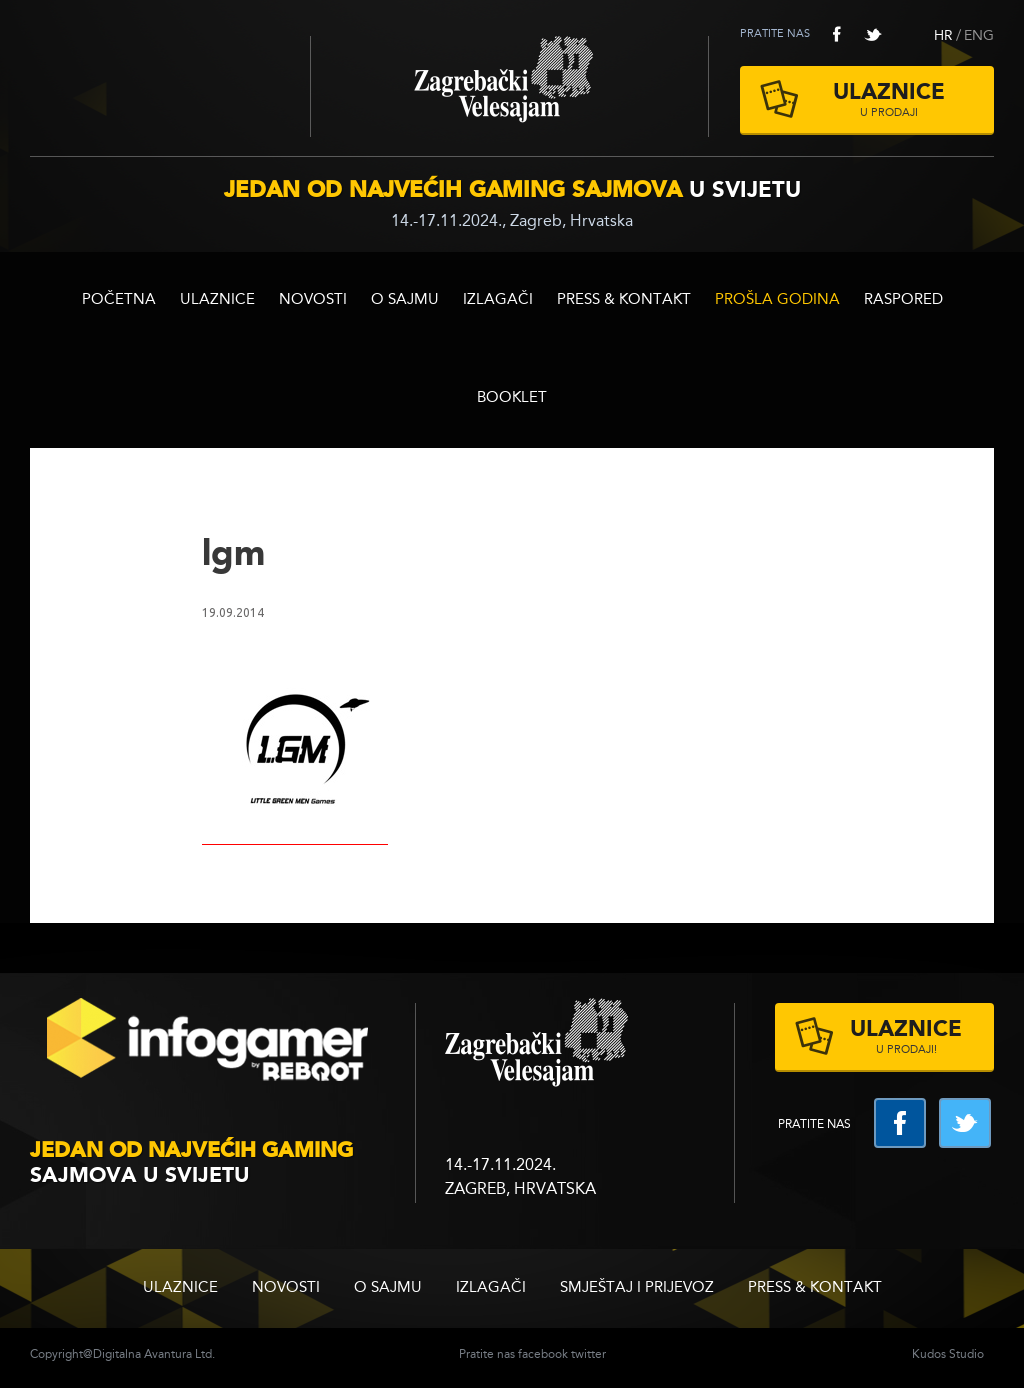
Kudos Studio (948, 1355)
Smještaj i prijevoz (637, 1288)
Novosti (313, 300)
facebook (837, 34)
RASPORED (903, 300)
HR (943, 36)
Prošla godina (777, 300)
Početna (119, 300)
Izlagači (498, 300)
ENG (979, 36)
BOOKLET (512, 398)
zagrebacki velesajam (536, 1043)
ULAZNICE (217, 300)
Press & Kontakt (624, 300)
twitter (873, 34)
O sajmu (405, 300)
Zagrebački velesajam (509, 86)
